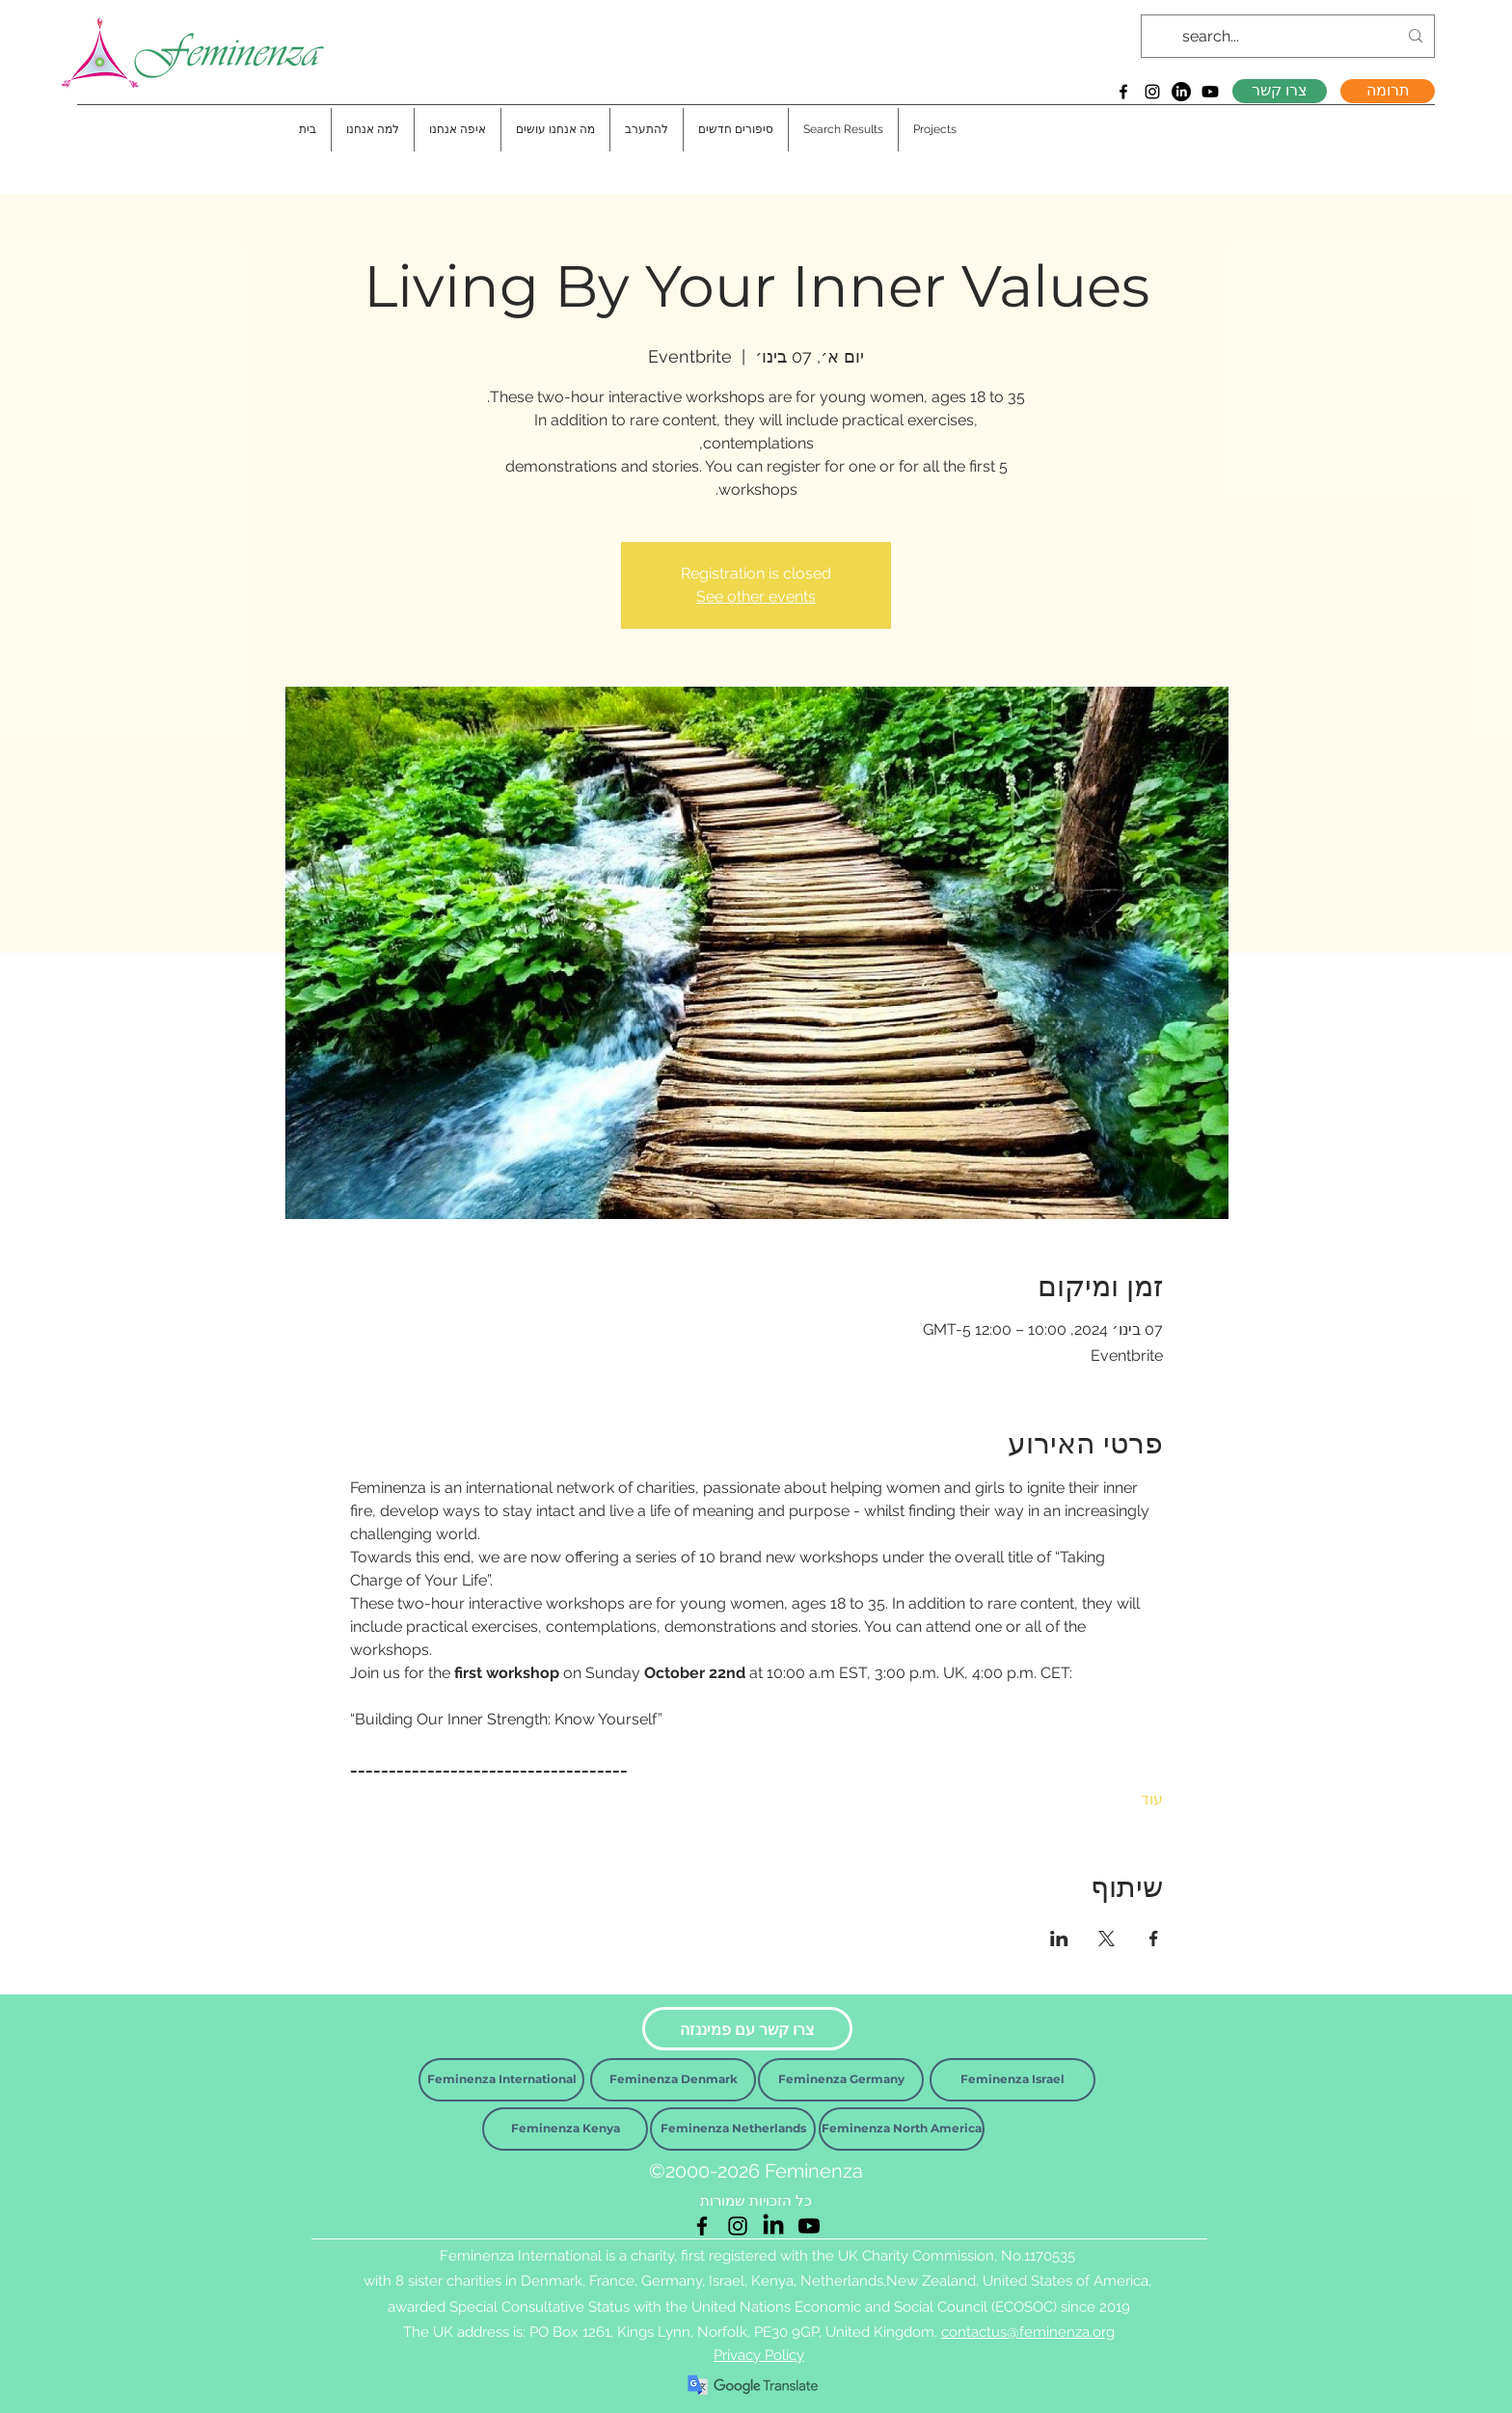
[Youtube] (1210, 91)
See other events (756, 596)
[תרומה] (1387, 91)
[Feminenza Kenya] (565, 2129)
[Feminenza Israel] (1012, 2079)
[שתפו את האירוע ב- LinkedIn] (1059, 1938)
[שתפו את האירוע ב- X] (1106, 1938)
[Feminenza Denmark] (673, 2079)
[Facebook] (1123, 91)
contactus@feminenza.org (1028, 2332)
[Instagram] (1152, 91)
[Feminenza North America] (902, 2129)
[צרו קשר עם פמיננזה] (747, 2028)
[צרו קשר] (1279, 91)
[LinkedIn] (1181, 91)
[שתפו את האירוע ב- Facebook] (1154, 1938)
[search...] (1289, 36)
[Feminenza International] (501, 2079)
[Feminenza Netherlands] (733, 2129)
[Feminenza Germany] (841, 2079)
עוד (1152, 1799)
